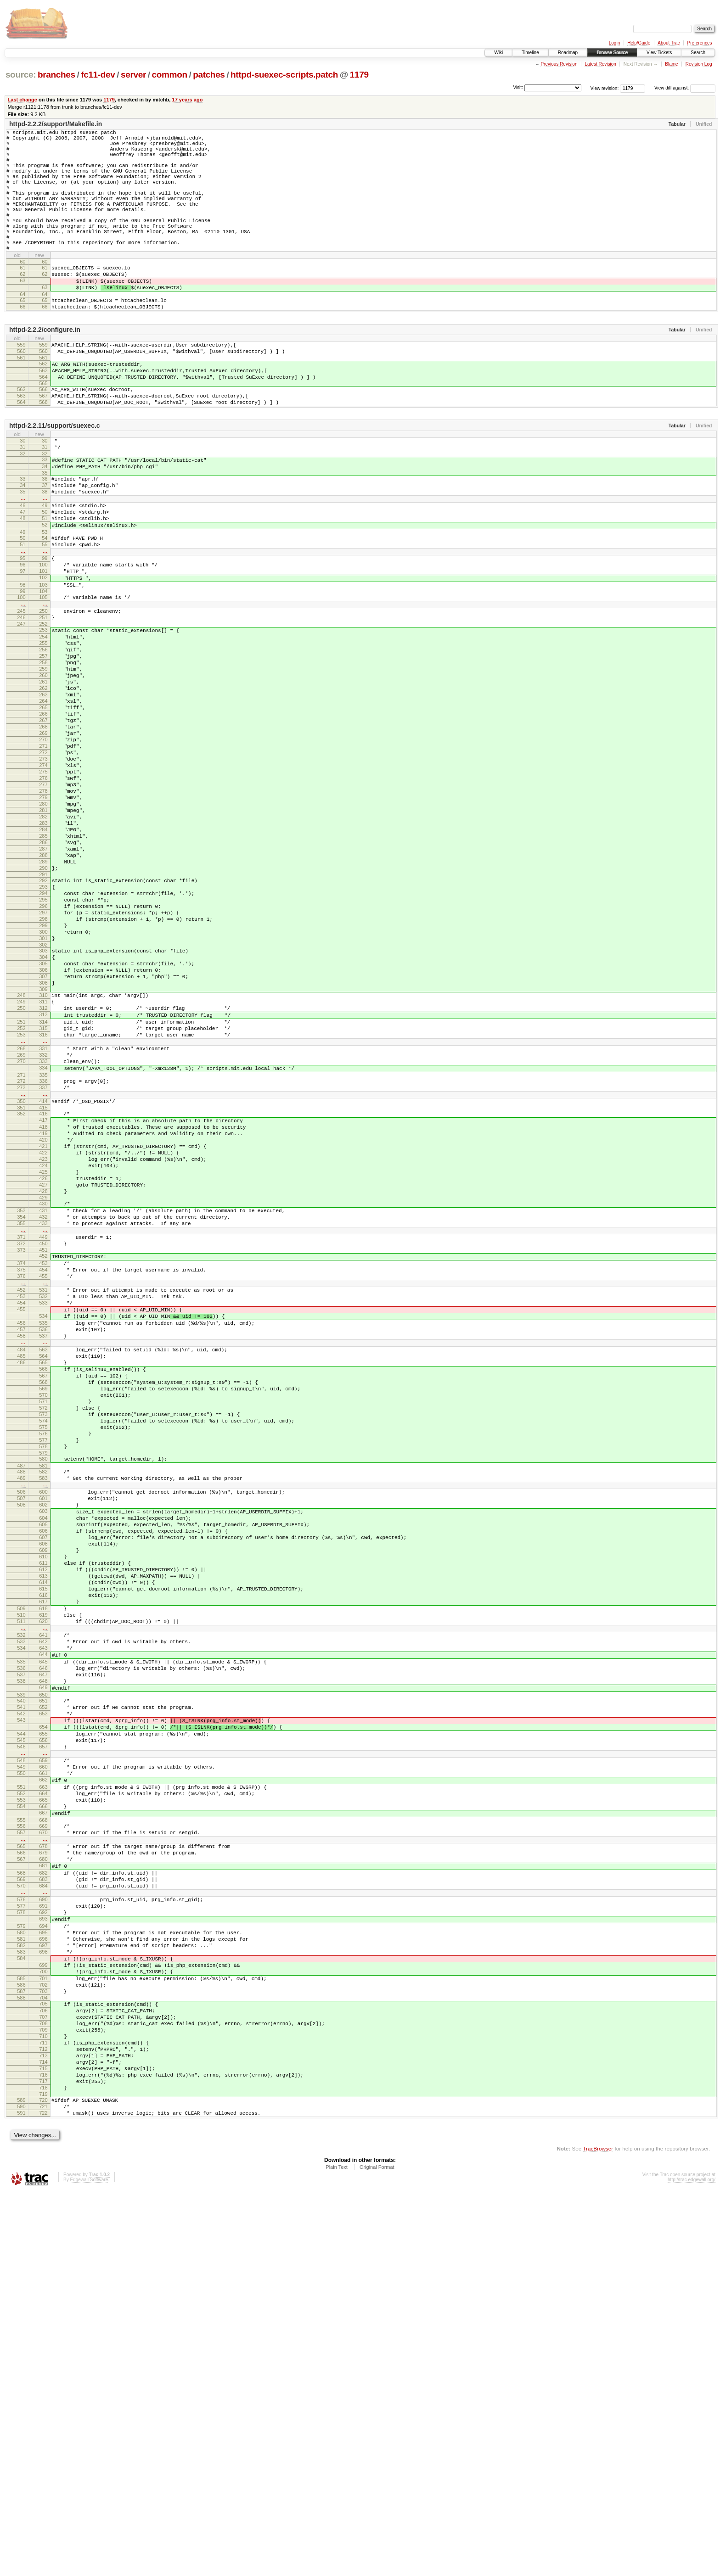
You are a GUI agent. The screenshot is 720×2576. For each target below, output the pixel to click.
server (133, 74)
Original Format (377, 2551)
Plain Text (337, 2551)
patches (209, 74)
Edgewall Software (89, 2563)
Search (698, 52)
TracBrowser (598, 2533)
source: (21, 74)
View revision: (605, 87)
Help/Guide (638, 42)
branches (56, 74)
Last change (22, 99)
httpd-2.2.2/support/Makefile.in (55, 124)
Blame (671, 64)
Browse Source (612, 52)
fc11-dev (98, 74)
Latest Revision (600, 64)
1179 (359, 74)
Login (614, 42)
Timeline (530, 52)
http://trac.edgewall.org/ (691, 2563)
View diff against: (684, 87)
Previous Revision (558, 64)
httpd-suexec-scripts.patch (284, 74)
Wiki (498, 52)
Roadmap (568, 52)
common (169, 74)
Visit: (518, 87)
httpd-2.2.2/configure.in (44, 369)
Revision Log (699, 64)
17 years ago (187, 99)
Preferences (699, 42)
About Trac (669, 42)
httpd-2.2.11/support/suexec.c (54, 478)
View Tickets (659, 52)
